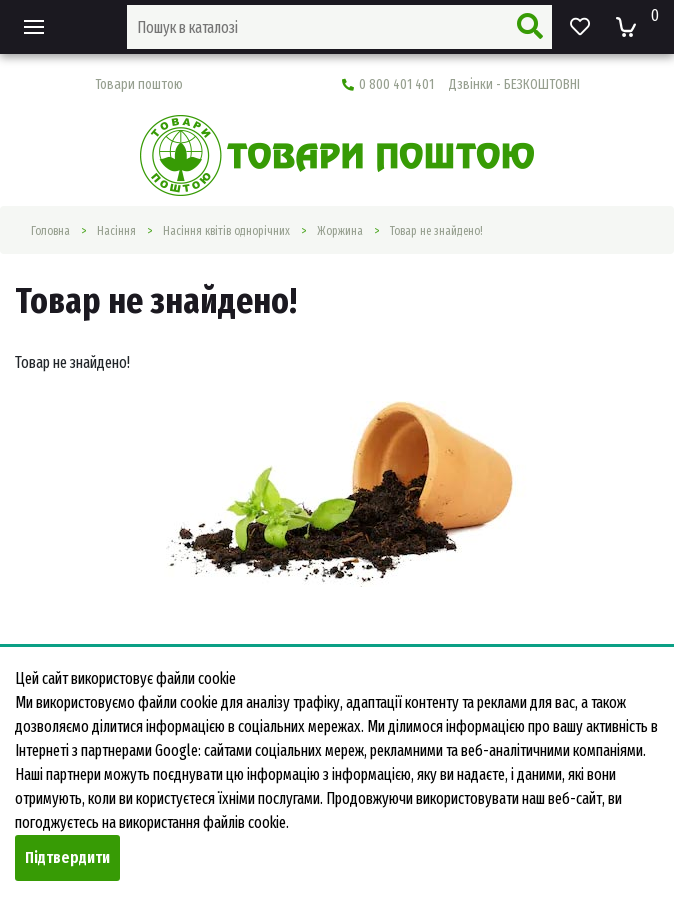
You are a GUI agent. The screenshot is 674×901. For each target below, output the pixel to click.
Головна (50, 231)
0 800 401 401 (461, 84)
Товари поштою (139, 84)
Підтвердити (67, 857)
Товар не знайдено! (436, 231)
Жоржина (340, 231)
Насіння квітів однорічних (226, 231)
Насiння (116, 231)
